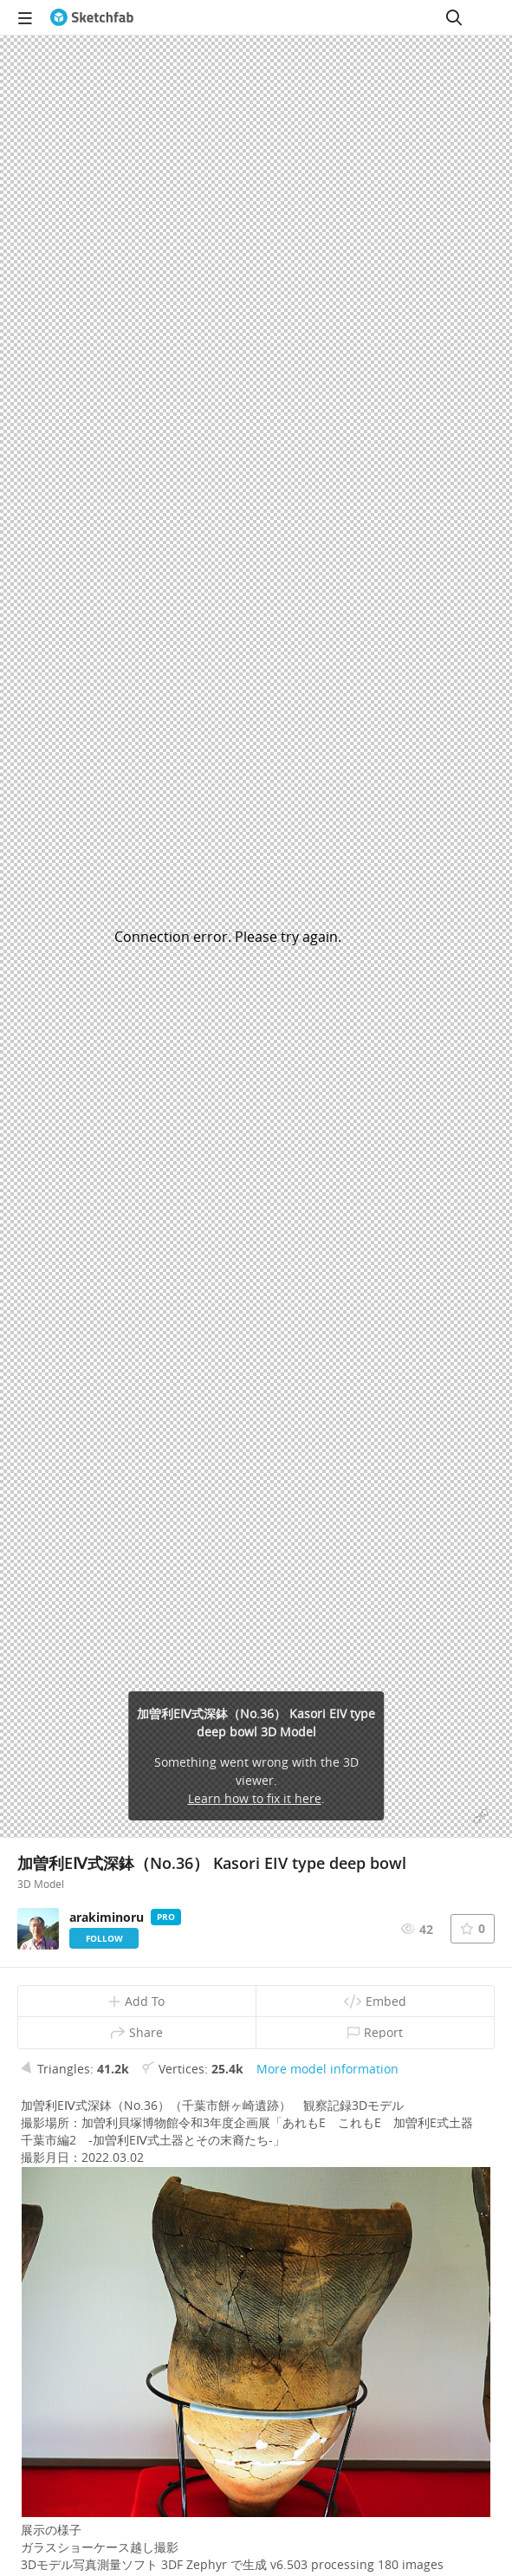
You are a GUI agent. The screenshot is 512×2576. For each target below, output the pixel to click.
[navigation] (25, 17)
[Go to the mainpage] (91, 17)
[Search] (454, 17)
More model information (327, 2068)
